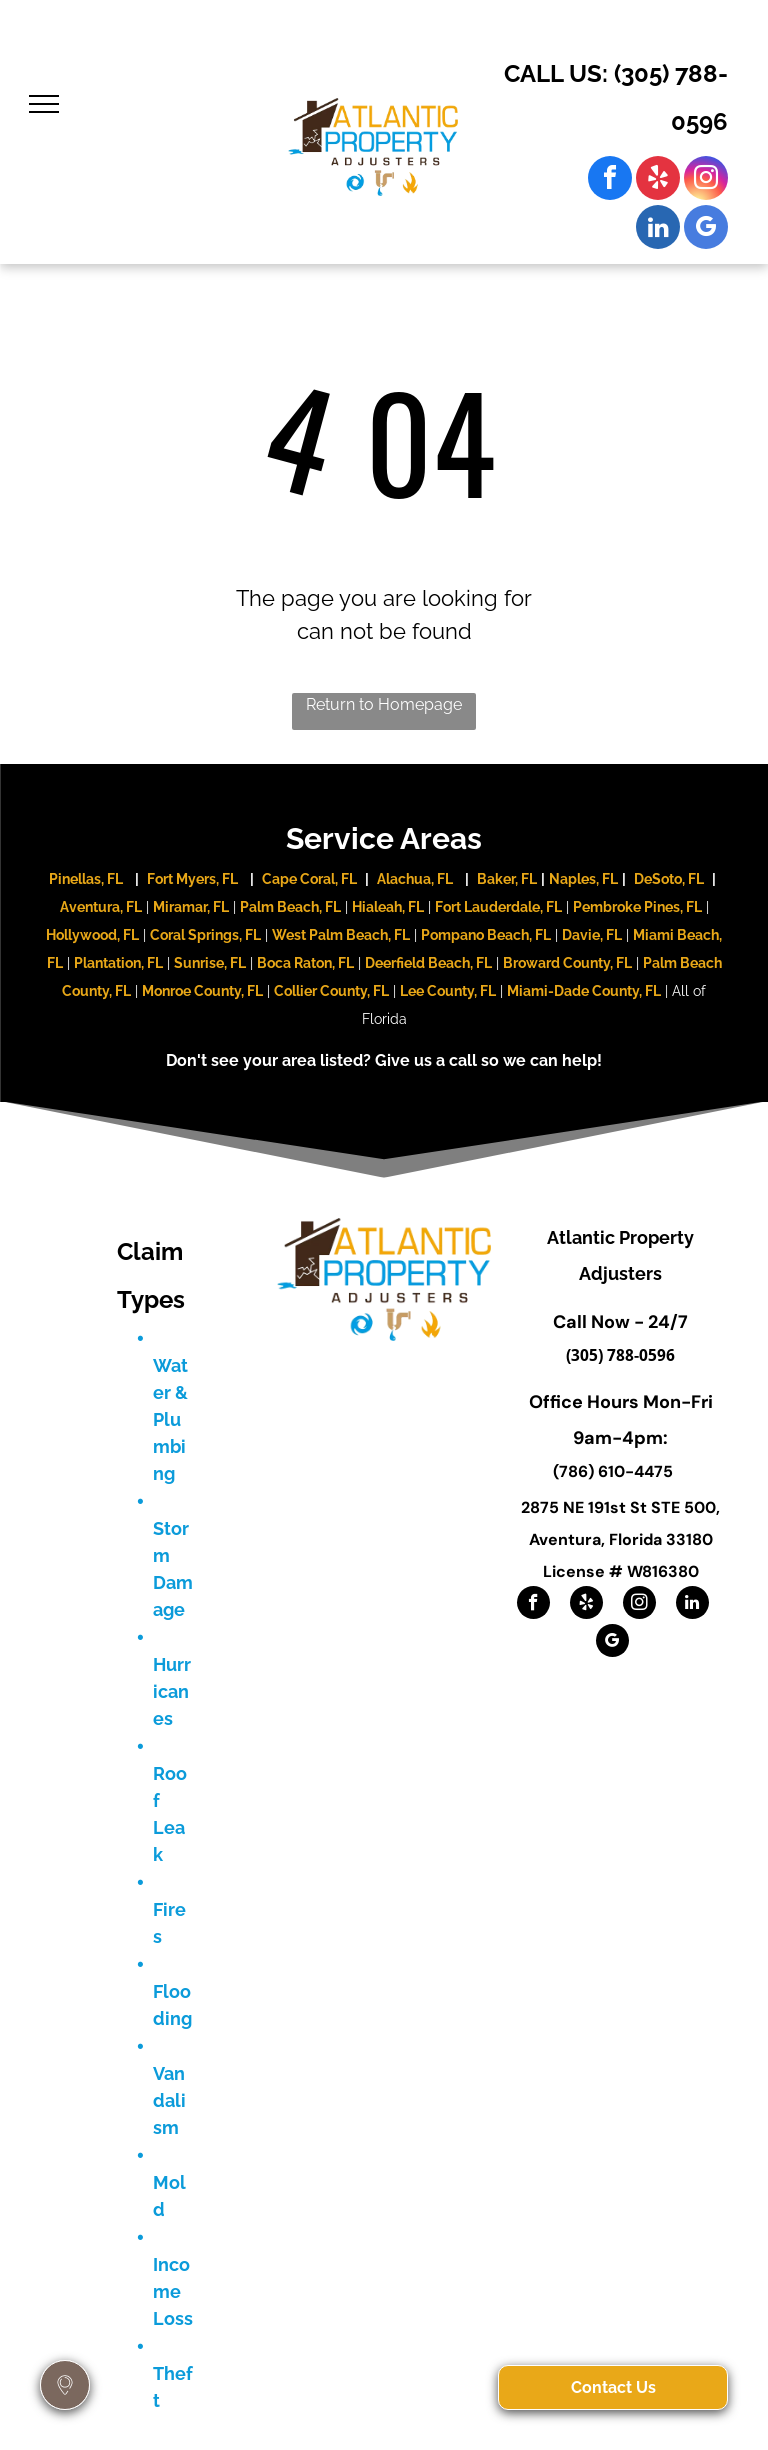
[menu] (44, 104)
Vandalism (169, 2100)
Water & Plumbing (170, 1419)
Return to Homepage (384, 704)
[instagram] (706, 180)
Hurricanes (172, 1691)
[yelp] (658, 180)
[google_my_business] (706, 229)
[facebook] (610, 180)
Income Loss (173, 2291)
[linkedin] (658, 229)
